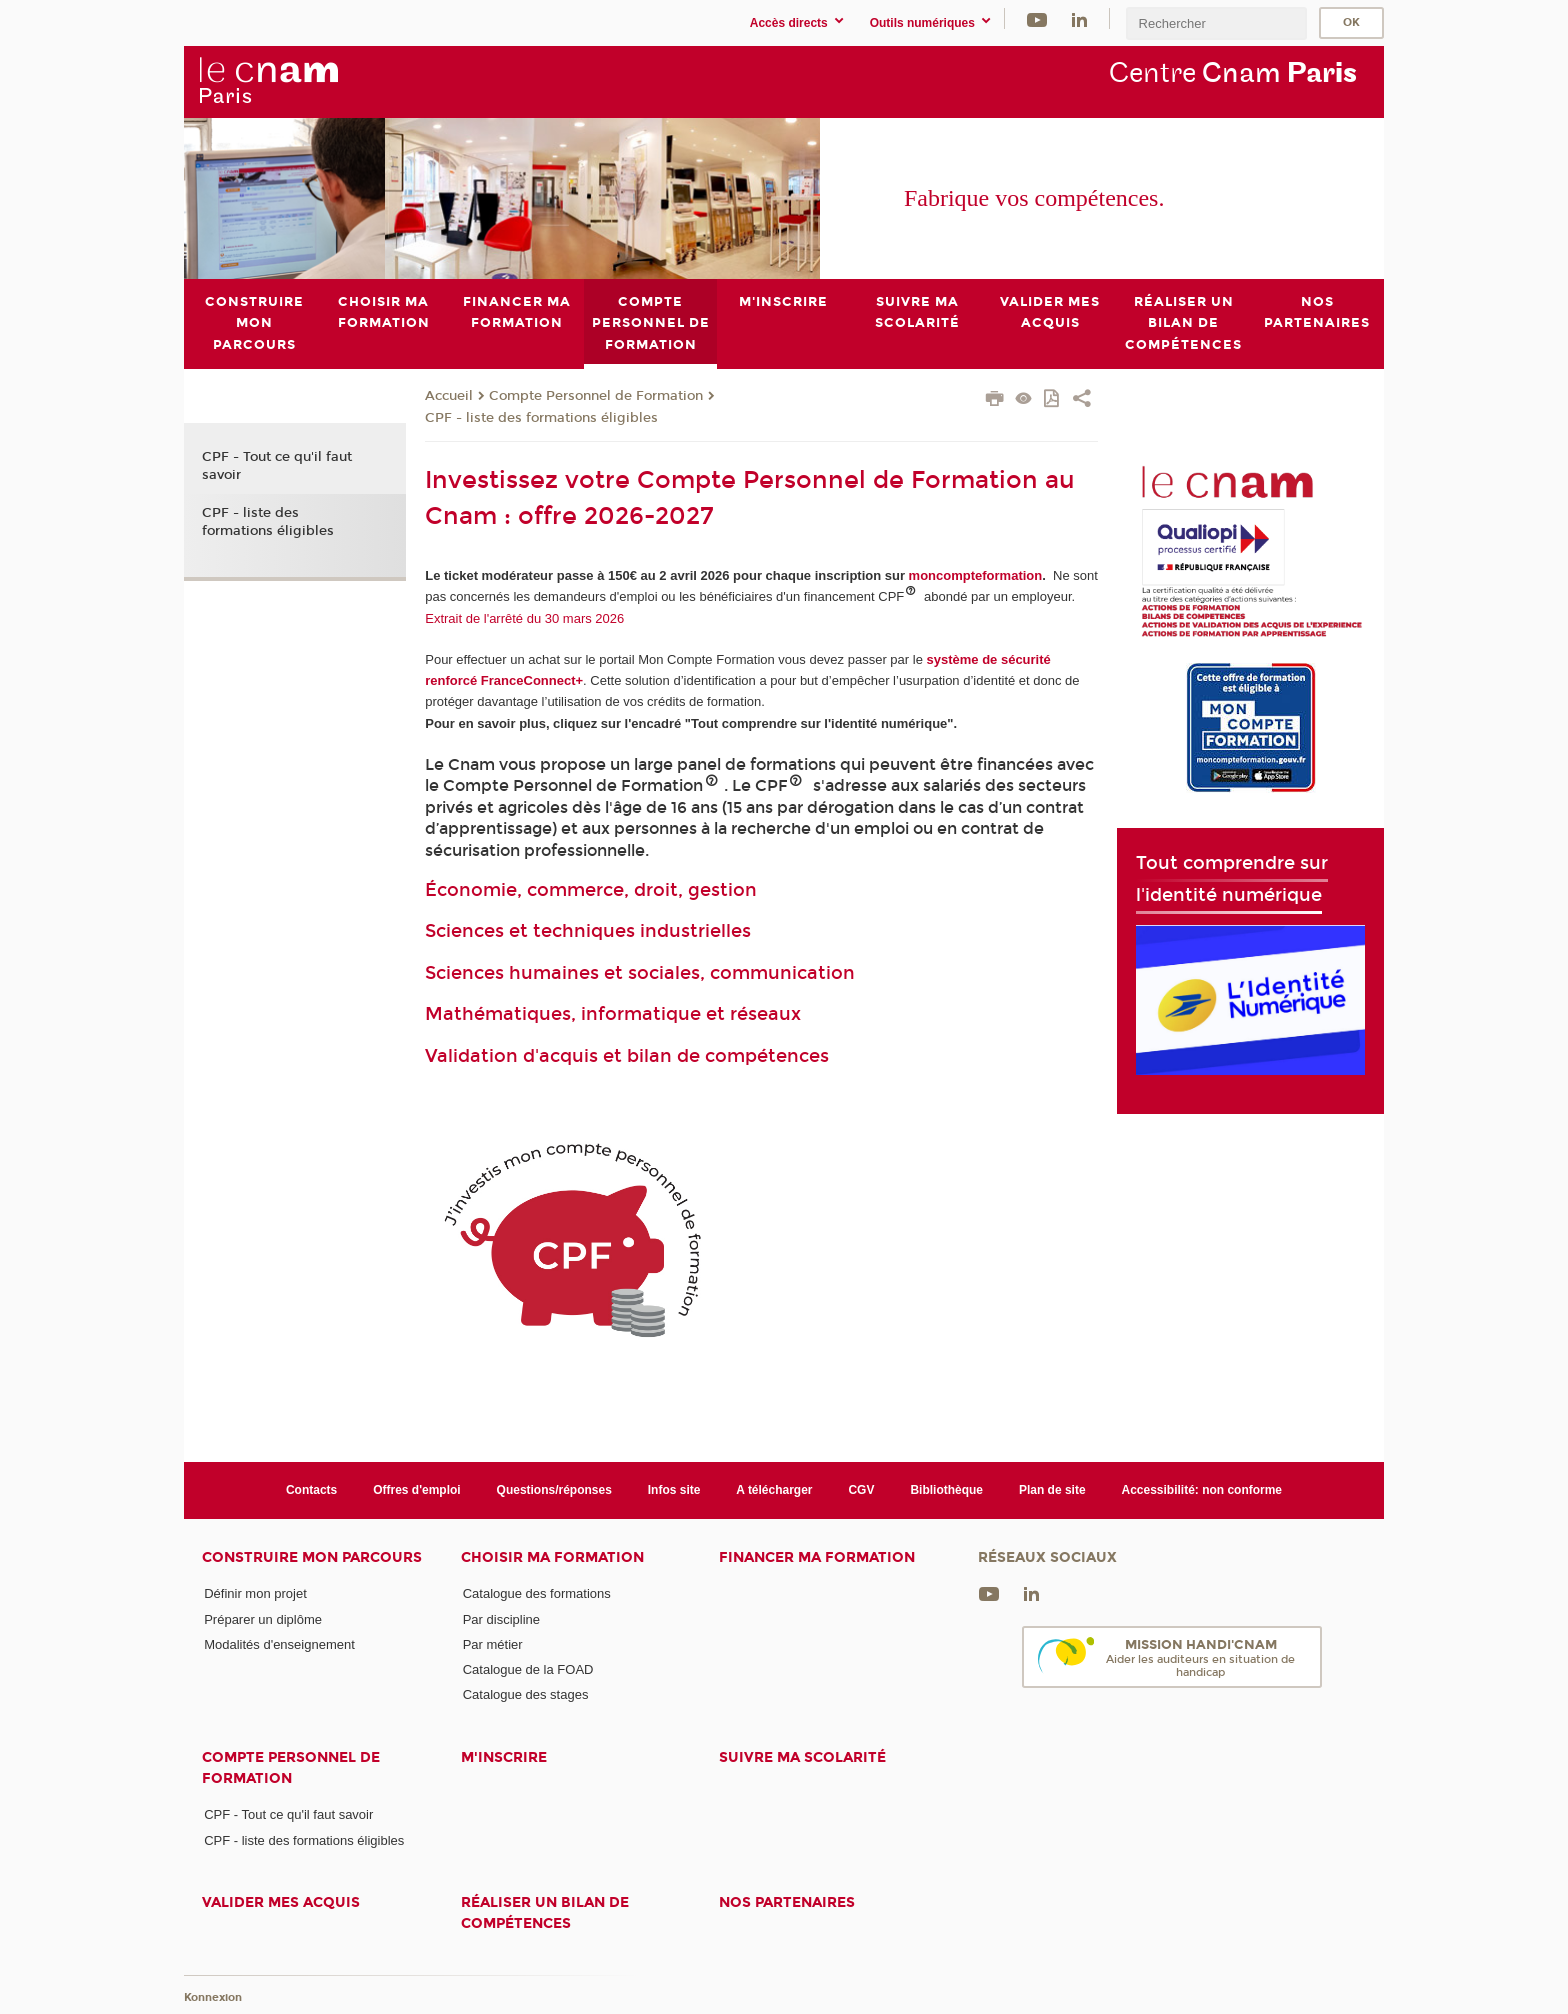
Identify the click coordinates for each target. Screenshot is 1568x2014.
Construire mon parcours (312, 1557)
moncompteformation (976, 574)
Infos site (674, 1489)
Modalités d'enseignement (279, 1643)
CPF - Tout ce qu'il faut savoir (277, 466)
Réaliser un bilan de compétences (545, 1913)
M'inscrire (504, 1756)
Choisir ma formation (552, 1557)
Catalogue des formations (537, 1593)
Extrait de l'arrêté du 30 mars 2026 (524, 617)
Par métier (493, 1643)
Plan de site (1052, 1489)
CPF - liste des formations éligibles (541, 417)
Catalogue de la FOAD (528, 1669)
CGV (861, 1489)
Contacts (311, 1489)
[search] (1216, 23)
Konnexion (213, 1996)
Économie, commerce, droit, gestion (591, 890)
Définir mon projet (255, 1593)
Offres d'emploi (416, 1489)
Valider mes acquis (281, 1902)
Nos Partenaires (787, 1902)
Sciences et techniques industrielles (588, 931)
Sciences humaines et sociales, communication (640, 972)
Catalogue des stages (526, 1694)
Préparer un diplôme (263, 1618)
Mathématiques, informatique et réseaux (613, 1014)
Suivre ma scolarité (802, 1756)
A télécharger (774, 1489)
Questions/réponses (554, 1489)
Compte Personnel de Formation (596, 396)
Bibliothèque (946, 1489)
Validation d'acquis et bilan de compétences (627, 1055)
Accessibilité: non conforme (1202, 1489)
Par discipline (501, 1618)
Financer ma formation (817, 1557)
